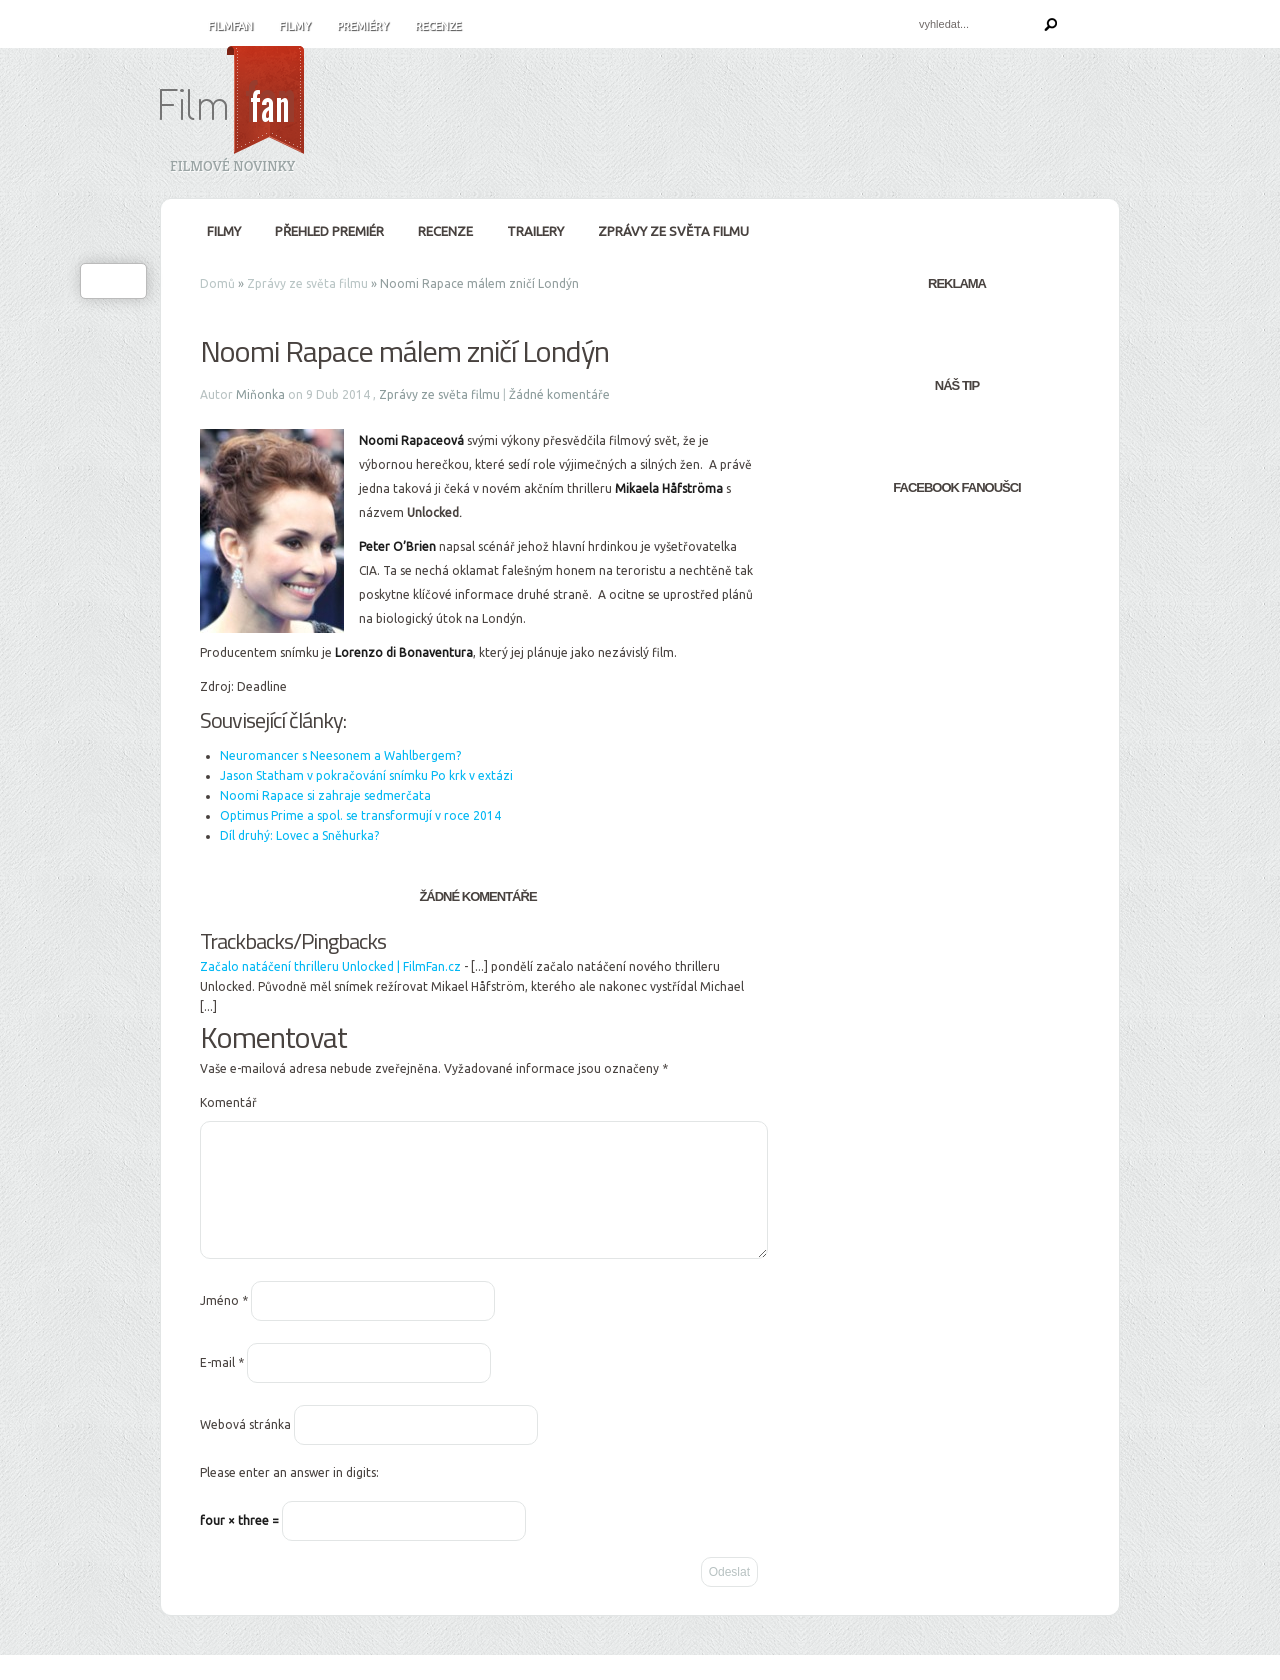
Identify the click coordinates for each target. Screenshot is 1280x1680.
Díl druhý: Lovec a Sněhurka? (299, 835)
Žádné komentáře (559, 394)
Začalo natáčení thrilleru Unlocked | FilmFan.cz (330, 966)
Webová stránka (245, 1448)
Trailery (535, 231)
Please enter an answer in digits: (289, 1496)
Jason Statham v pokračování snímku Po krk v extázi (366, 775)
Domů (217, 283)
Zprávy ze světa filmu (673, 231)
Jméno (224, 1324)
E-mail (222, 1386)
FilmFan (230, 26)
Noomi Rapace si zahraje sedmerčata (325, 795)
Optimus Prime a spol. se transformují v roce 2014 (360, 815)
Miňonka (260, 394)
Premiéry (363, 26)
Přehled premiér (329, 231)
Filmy (295, 26)
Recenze (438, 26)
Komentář (228, 1102)
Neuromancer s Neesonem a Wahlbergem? (340, 755)
